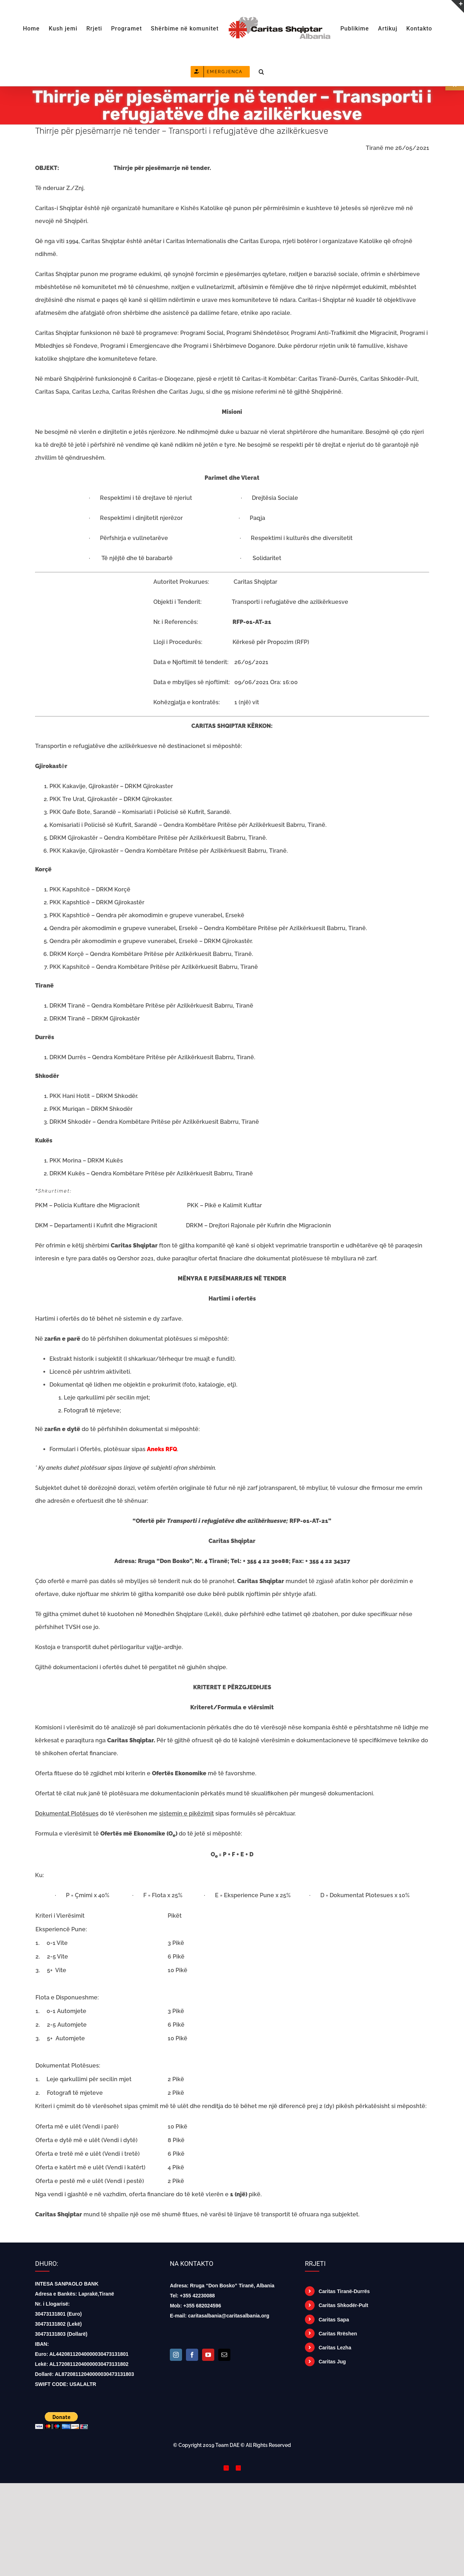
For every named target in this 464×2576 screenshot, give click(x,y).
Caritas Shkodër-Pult (343, 2305)
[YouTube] (208, 2355)
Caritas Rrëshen (338, 2333)
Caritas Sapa (334, 2319)
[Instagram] (176, 2355)
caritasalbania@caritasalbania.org (228, 2316)
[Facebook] (192, 2355)
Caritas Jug (332, 2361)
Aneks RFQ (162, 1449)
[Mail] (224, 2355)
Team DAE (227, 2445)
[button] (261, 71)
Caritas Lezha (335, 2347)
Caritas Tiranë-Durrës (344, 2291)
